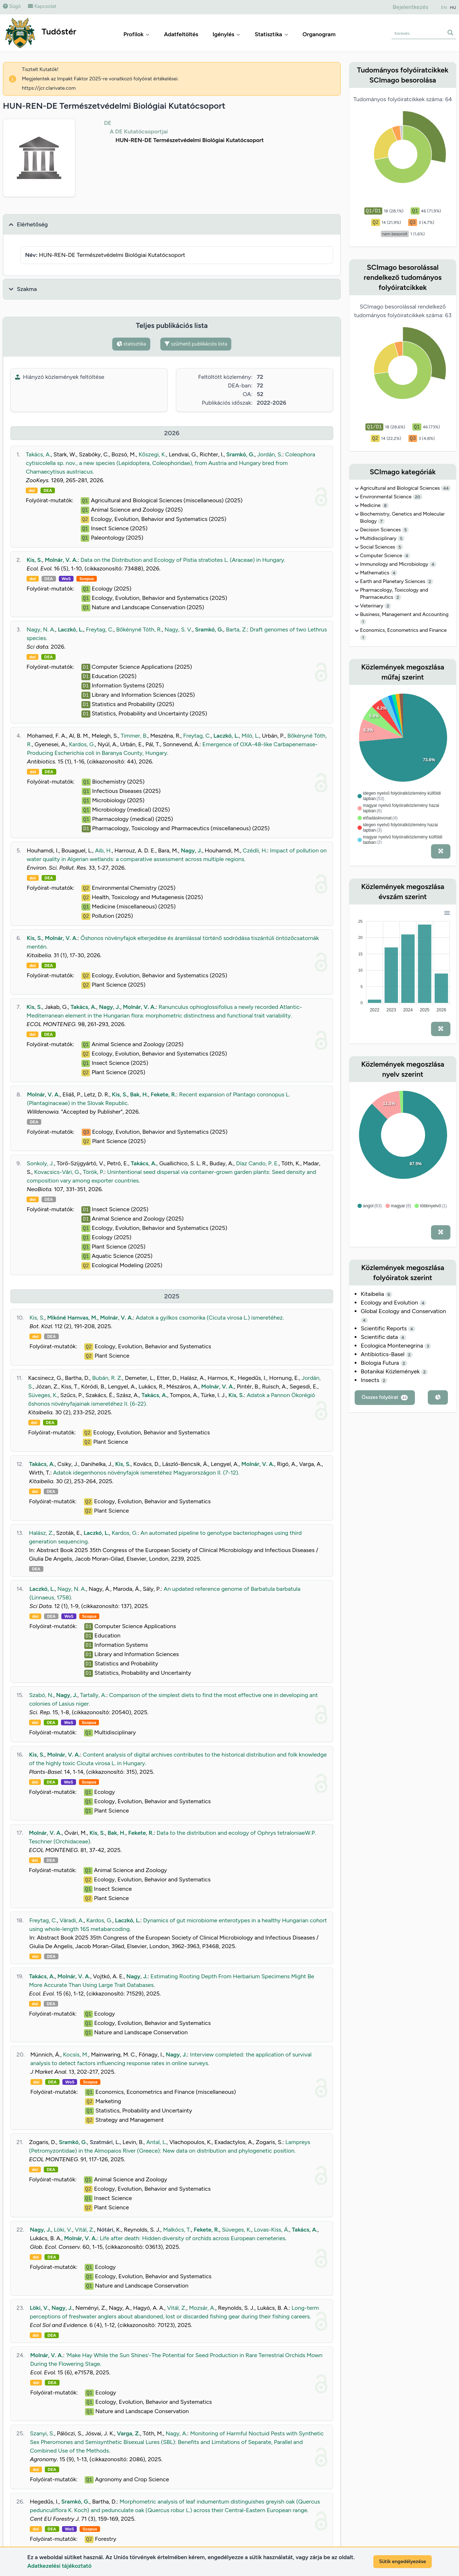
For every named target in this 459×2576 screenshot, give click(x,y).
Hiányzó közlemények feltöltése (59, 376)
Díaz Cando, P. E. (257, 1163)
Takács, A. (38, 454)
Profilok (136, 34)
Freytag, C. (99, 629)
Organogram (319, 34)
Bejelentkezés (410, 7)
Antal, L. (156, 2142)
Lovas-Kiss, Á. (271, 2229)
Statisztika (271, 34)
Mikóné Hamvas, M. (72, 1317)
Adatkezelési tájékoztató (59, 2565)
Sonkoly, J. (40, 1163)
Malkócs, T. (177, 2229)
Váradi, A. (72, 1920)
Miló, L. (250, 735)
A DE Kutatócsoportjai (139, 131)
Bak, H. (139, 1094)
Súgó (12, 6)
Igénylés (227, 34)
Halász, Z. (41, 1532)
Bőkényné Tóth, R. (139, 629)
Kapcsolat (42, 6)
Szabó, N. (41, 1695)
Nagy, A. (176, 2433)
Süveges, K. (43, 1395)
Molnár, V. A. (61, 559)
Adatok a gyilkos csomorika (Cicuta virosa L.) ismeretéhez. (210, 1317)
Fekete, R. (163, 1094)
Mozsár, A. (202, 2307)
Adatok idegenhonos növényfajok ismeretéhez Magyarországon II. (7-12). (146, 1472)
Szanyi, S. (42, 2433)
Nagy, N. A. (41, 629)
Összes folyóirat (385, 1397)
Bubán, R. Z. (107, 1377)
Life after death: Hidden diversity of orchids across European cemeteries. (193, 2238)
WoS (66, 578)
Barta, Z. (236, 629)
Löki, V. (63, 2229)
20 (417, 496)
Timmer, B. (134, 735)
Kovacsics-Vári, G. (57, 1172)
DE (108, 122)
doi (32, 490)
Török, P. (93, 1172)
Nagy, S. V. (178, 629)
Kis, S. (34, 559)
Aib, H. (103, 850)
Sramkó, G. (240, 454)
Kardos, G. (82, 744)
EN (444, 7)
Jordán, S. (269, 454)
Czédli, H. (255, 850)
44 (446, 488)
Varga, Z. (128, 2433)
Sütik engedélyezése (402, 2561)
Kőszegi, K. (152, 454)
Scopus (86, 578)
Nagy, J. (191, 850)
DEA (47, 490)
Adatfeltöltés (181, 34)
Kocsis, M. (75, 2054)
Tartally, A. (93, 1695)
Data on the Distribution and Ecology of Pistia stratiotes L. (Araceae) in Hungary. (182, 559)
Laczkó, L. (70, 629)
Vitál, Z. (84, 2229)
